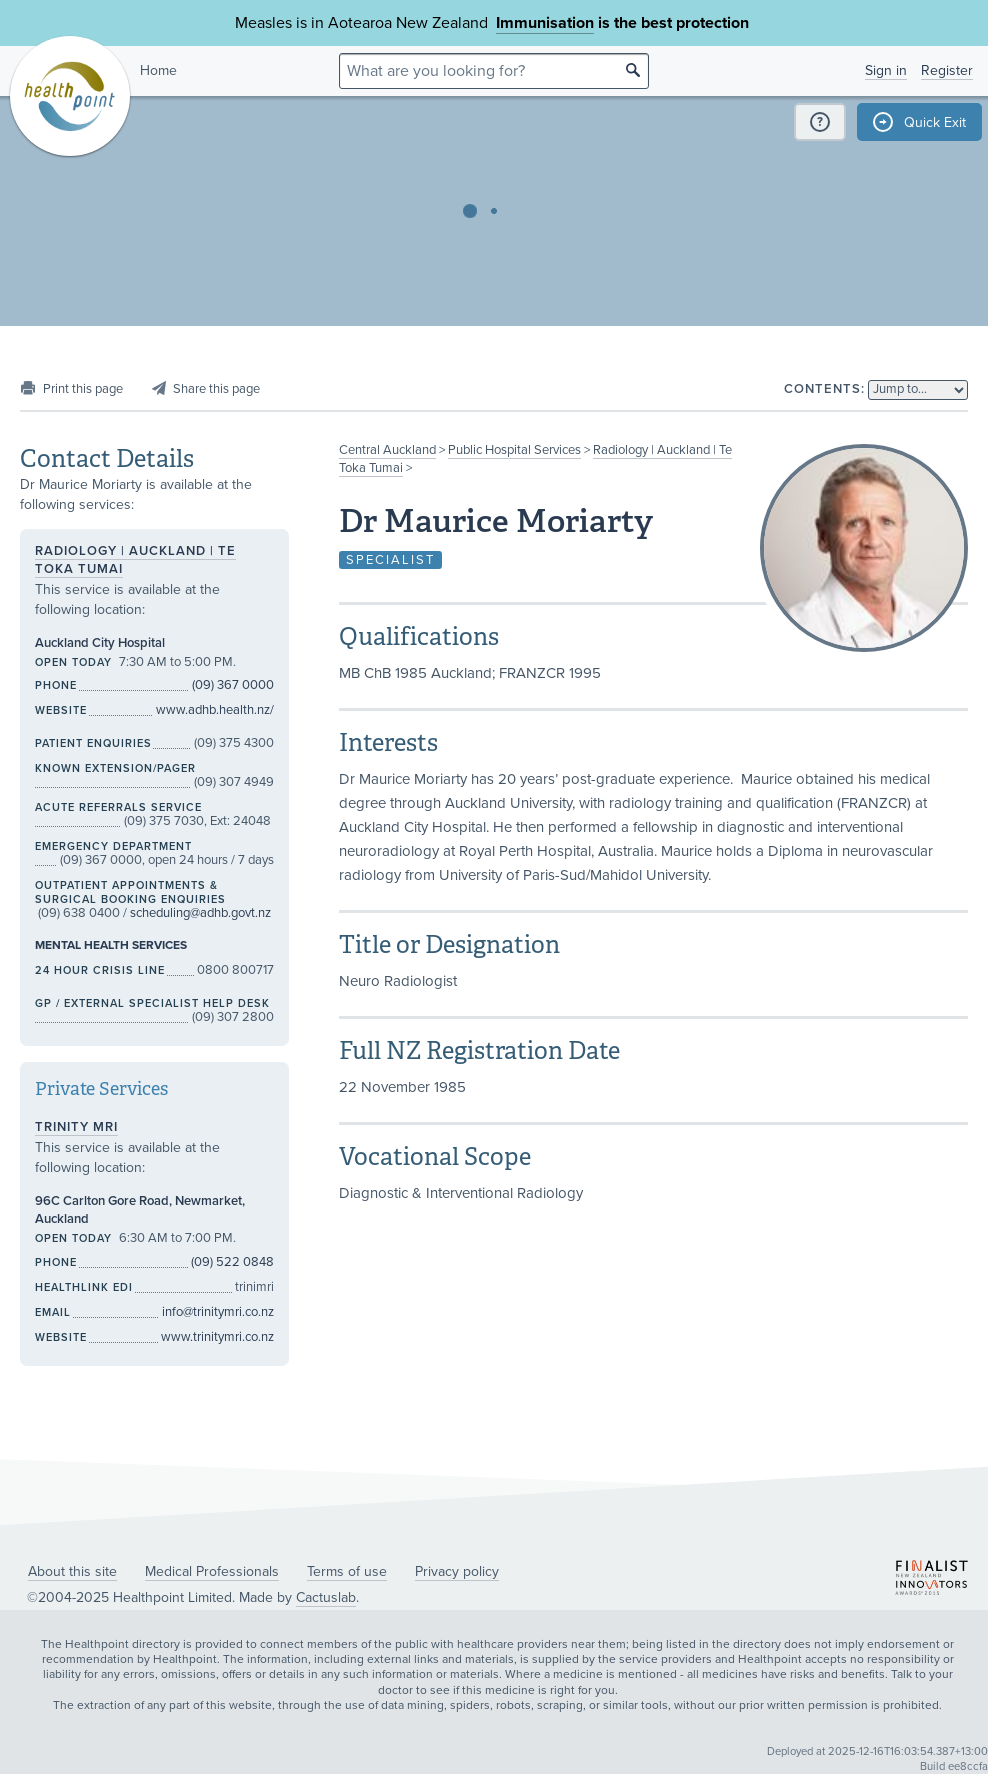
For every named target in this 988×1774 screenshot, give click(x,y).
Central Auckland (387, 450)
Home (158, 70)
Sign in (886, 70)
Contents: (824, 389)
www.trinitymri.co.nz (217, 1337)
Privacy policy (457, 1571)
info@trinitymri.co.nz (218, 1312)
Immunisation (545, 23)
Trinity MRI (76, 1127)
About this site (72, 1571)
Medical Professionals (212, 1571)
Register (947, 70)
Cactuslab (326, 1597)
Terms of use (347, 1571)
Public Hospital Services (514, 450)
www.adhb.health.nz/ (215, 710)
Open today (73, 662)
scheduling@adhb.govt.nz (200, 913)
